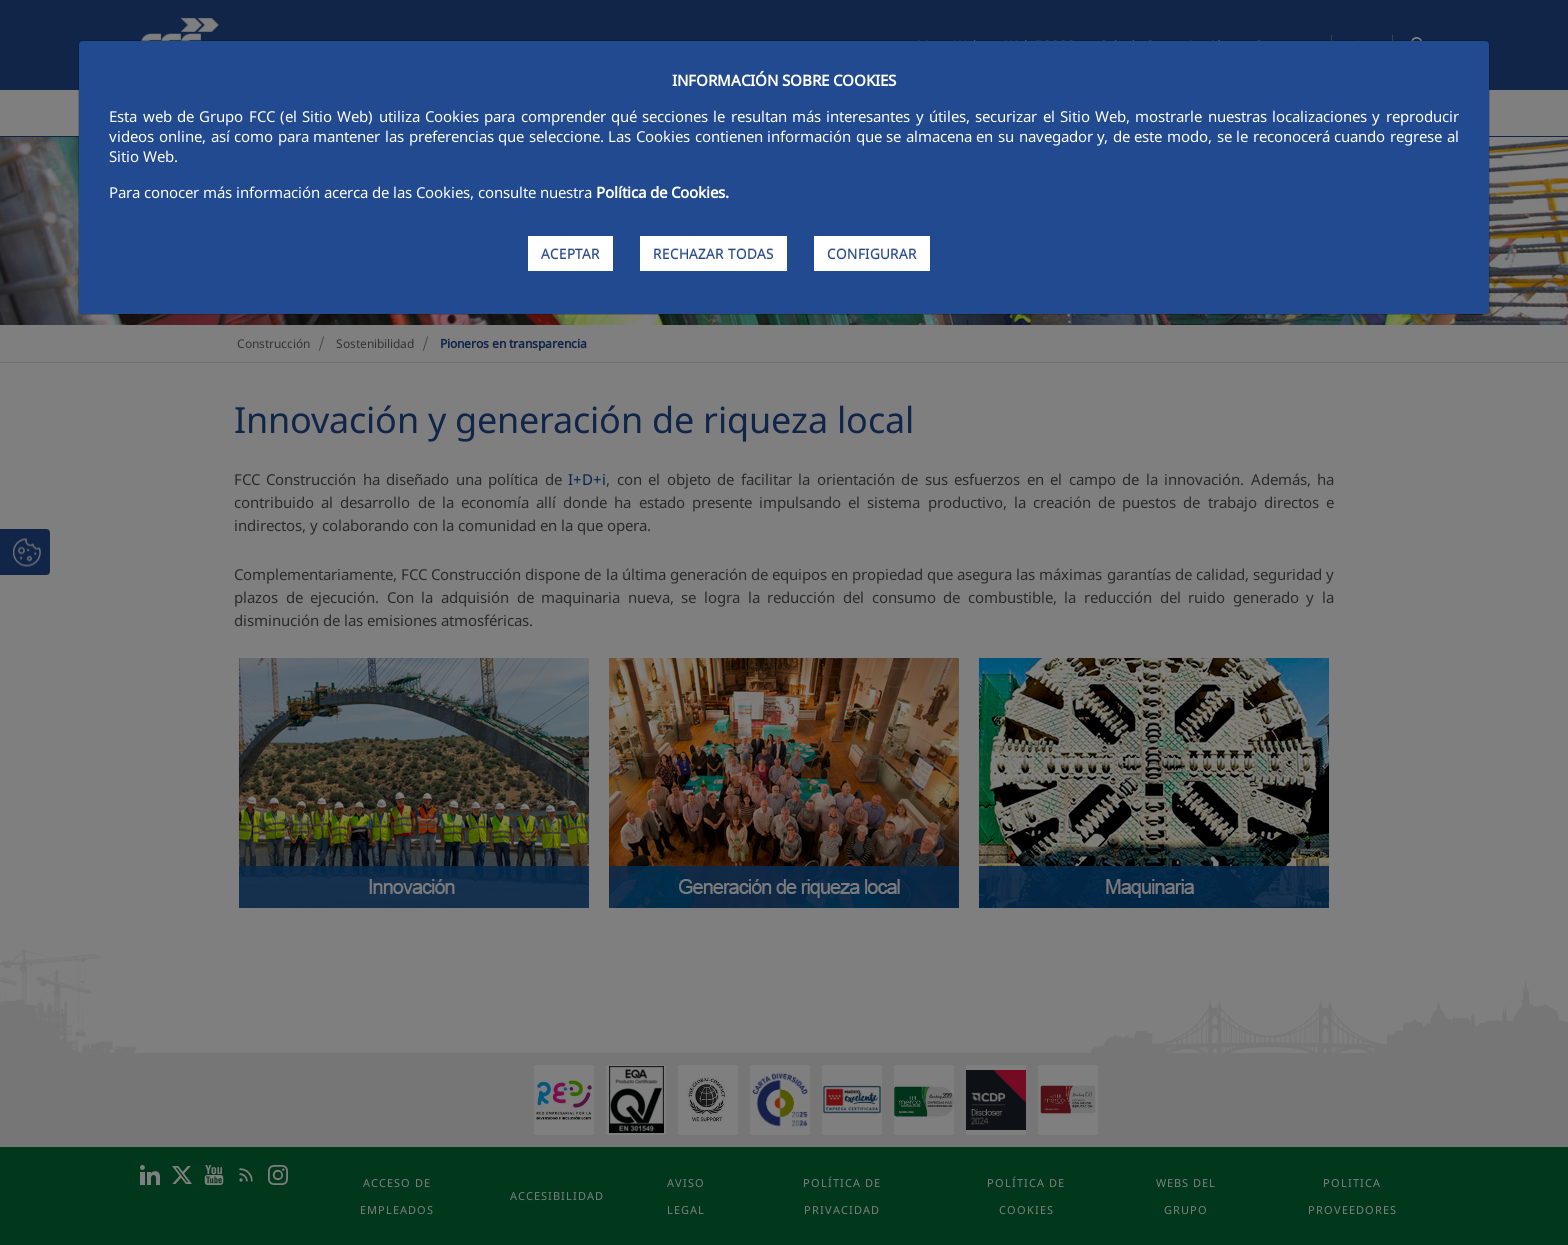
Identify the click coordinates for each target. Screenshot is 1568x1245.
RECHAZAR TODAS (713, 253)
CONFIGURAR (872, 253)
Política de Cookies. (662, 192)
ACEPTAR (570, 253)
